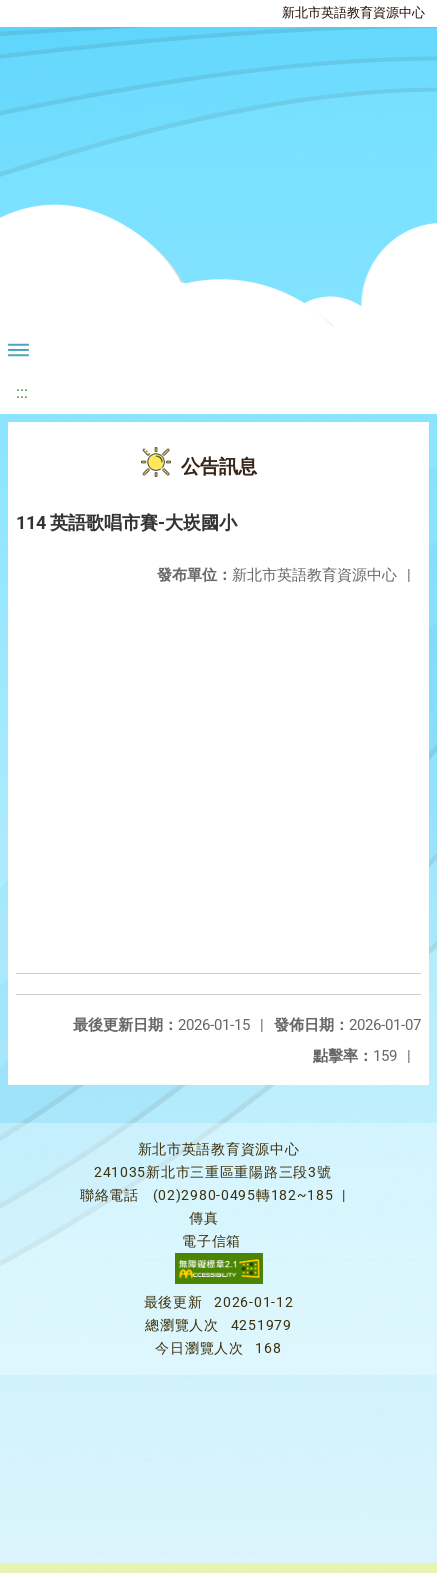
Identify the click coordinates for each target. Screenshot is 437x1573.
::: (22, 392)
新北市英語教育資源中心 (353, 12)
